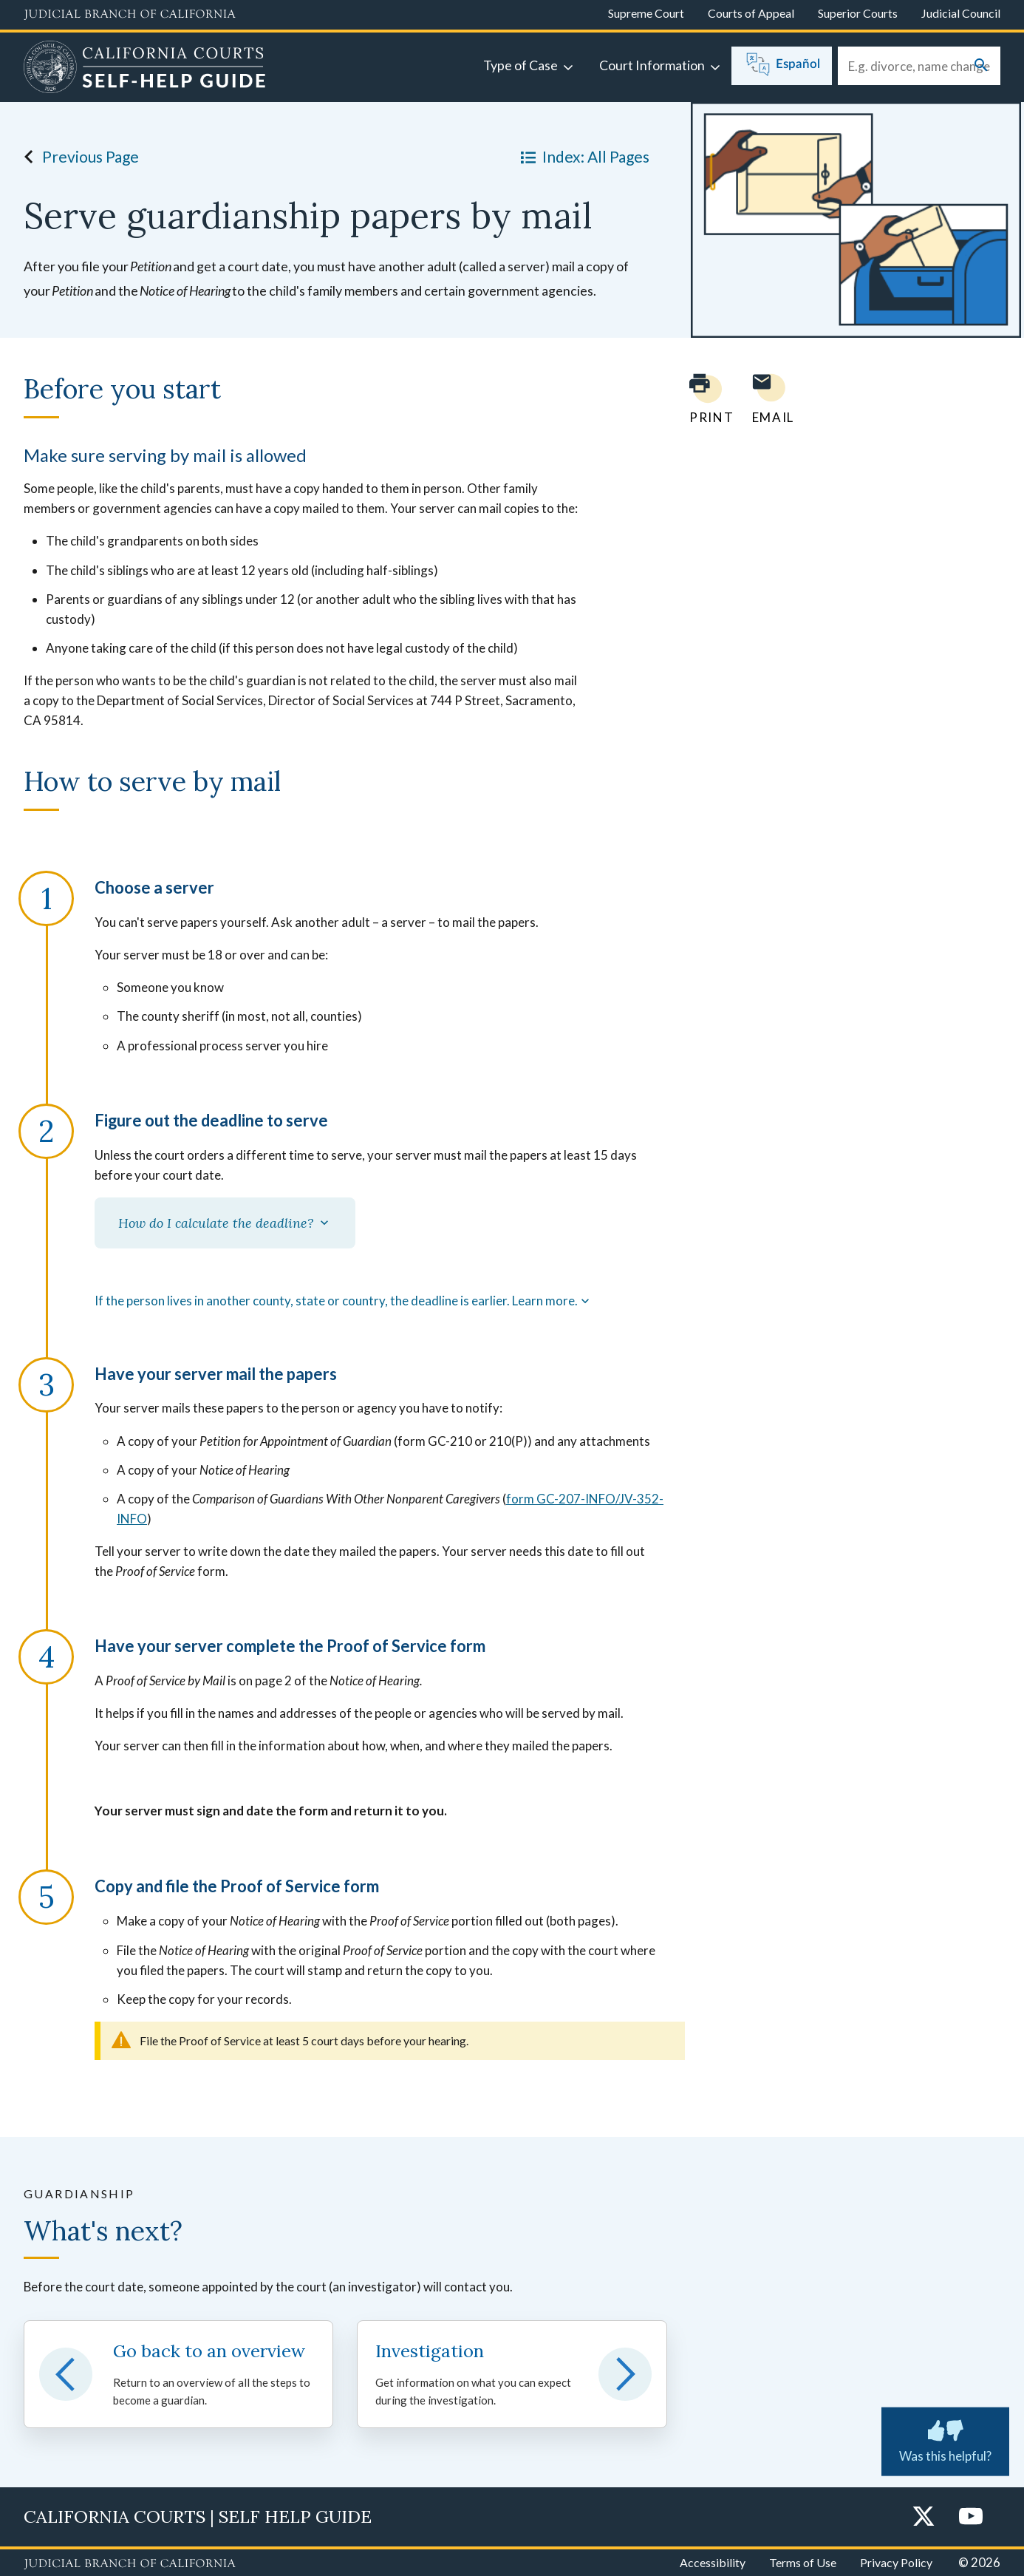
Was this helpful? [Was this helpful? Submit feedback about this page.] (945, 2438)
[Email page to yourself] (769, 398)
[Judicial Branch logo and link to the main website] (130, 15)
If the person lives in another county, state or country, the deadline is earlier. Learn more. (344, 1301)
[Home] (145, 68)
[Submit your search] (981, 66)
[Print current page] (703, 398)
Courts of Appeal (751, 13)
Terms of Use (802, 2562)
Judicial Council (960, 13)
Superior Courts (858, 13)
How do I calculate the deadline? (225, 1222)
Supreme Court (646, 13)
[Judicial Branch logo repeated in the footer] (130, 2564)
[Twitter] (923, 2517)
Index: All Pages (582, 156)
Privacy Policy (896, 2562)
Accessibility (712, 2562)
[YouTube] (971, 2517)
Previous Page (77, 156)
